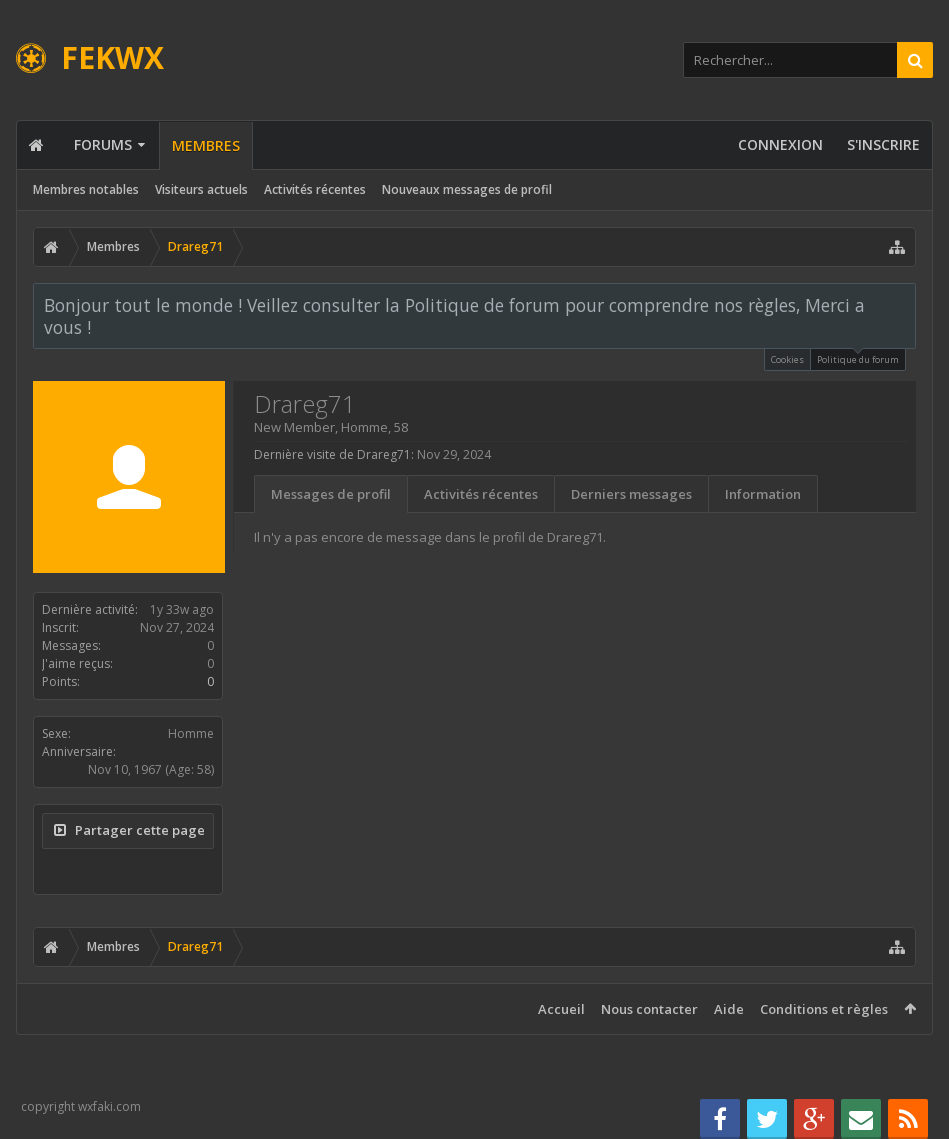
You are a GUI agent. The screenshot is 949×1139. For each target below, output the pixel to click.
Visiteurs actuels (201, 189)
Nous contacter (649, 1009)
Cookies (787, 359)
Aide (729, 1009)
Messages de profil (331, 494)
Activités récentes (315, 189)
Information (763, 494)
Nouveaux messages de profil (467, 189)
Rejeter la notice (902, 304)
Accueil (561, 1009)
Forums (103, 144)
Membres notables (86, 189)
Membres (206, 145)
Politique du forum (858, 357)
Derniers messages (631, 494)
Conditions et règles (824, 1009)
